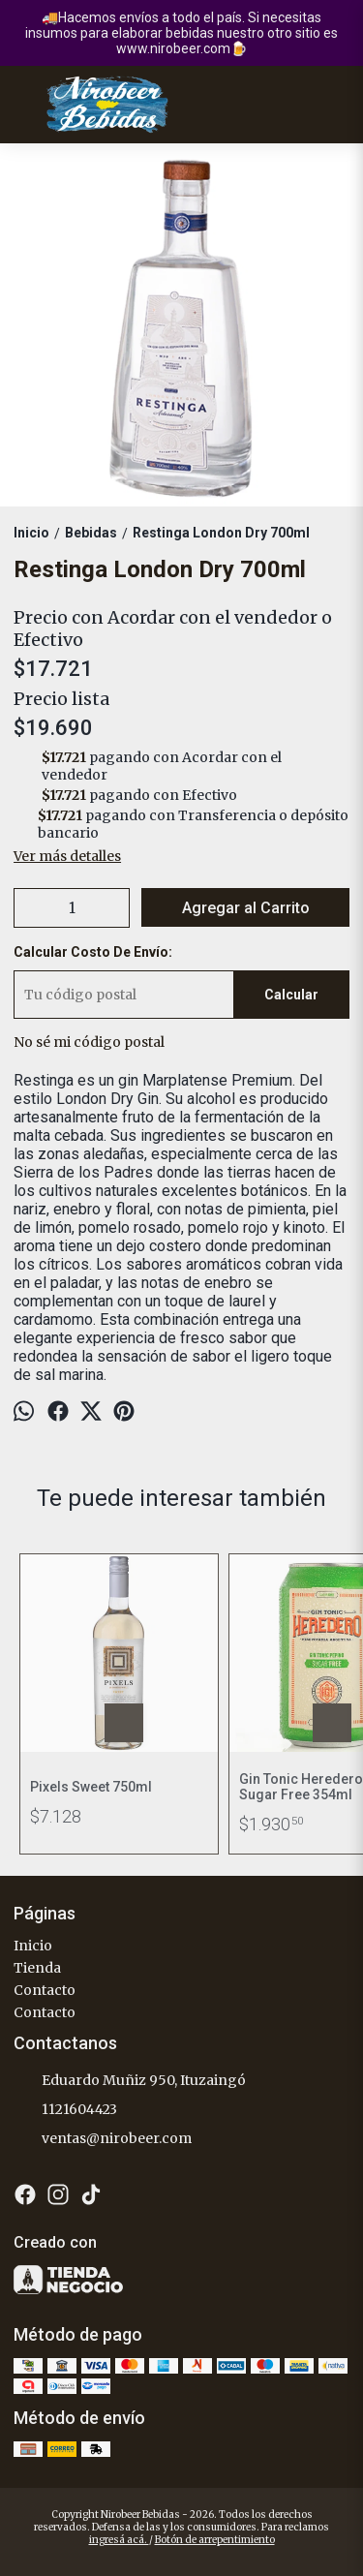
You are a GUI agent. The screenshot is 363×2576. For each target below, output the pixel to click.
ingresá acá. (119, 2539)
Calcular (291, 994)
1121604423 (65, 2110)
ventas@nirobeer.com (103, 2139)
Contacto (45, 1990)
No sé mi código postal (89, 1042)
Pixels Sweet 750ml (91, 1786)
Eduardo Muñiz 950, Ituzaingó (130, 2081)
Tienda (37, 1968)
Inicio (33, 1945)
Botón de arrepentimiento (215, 2539)
